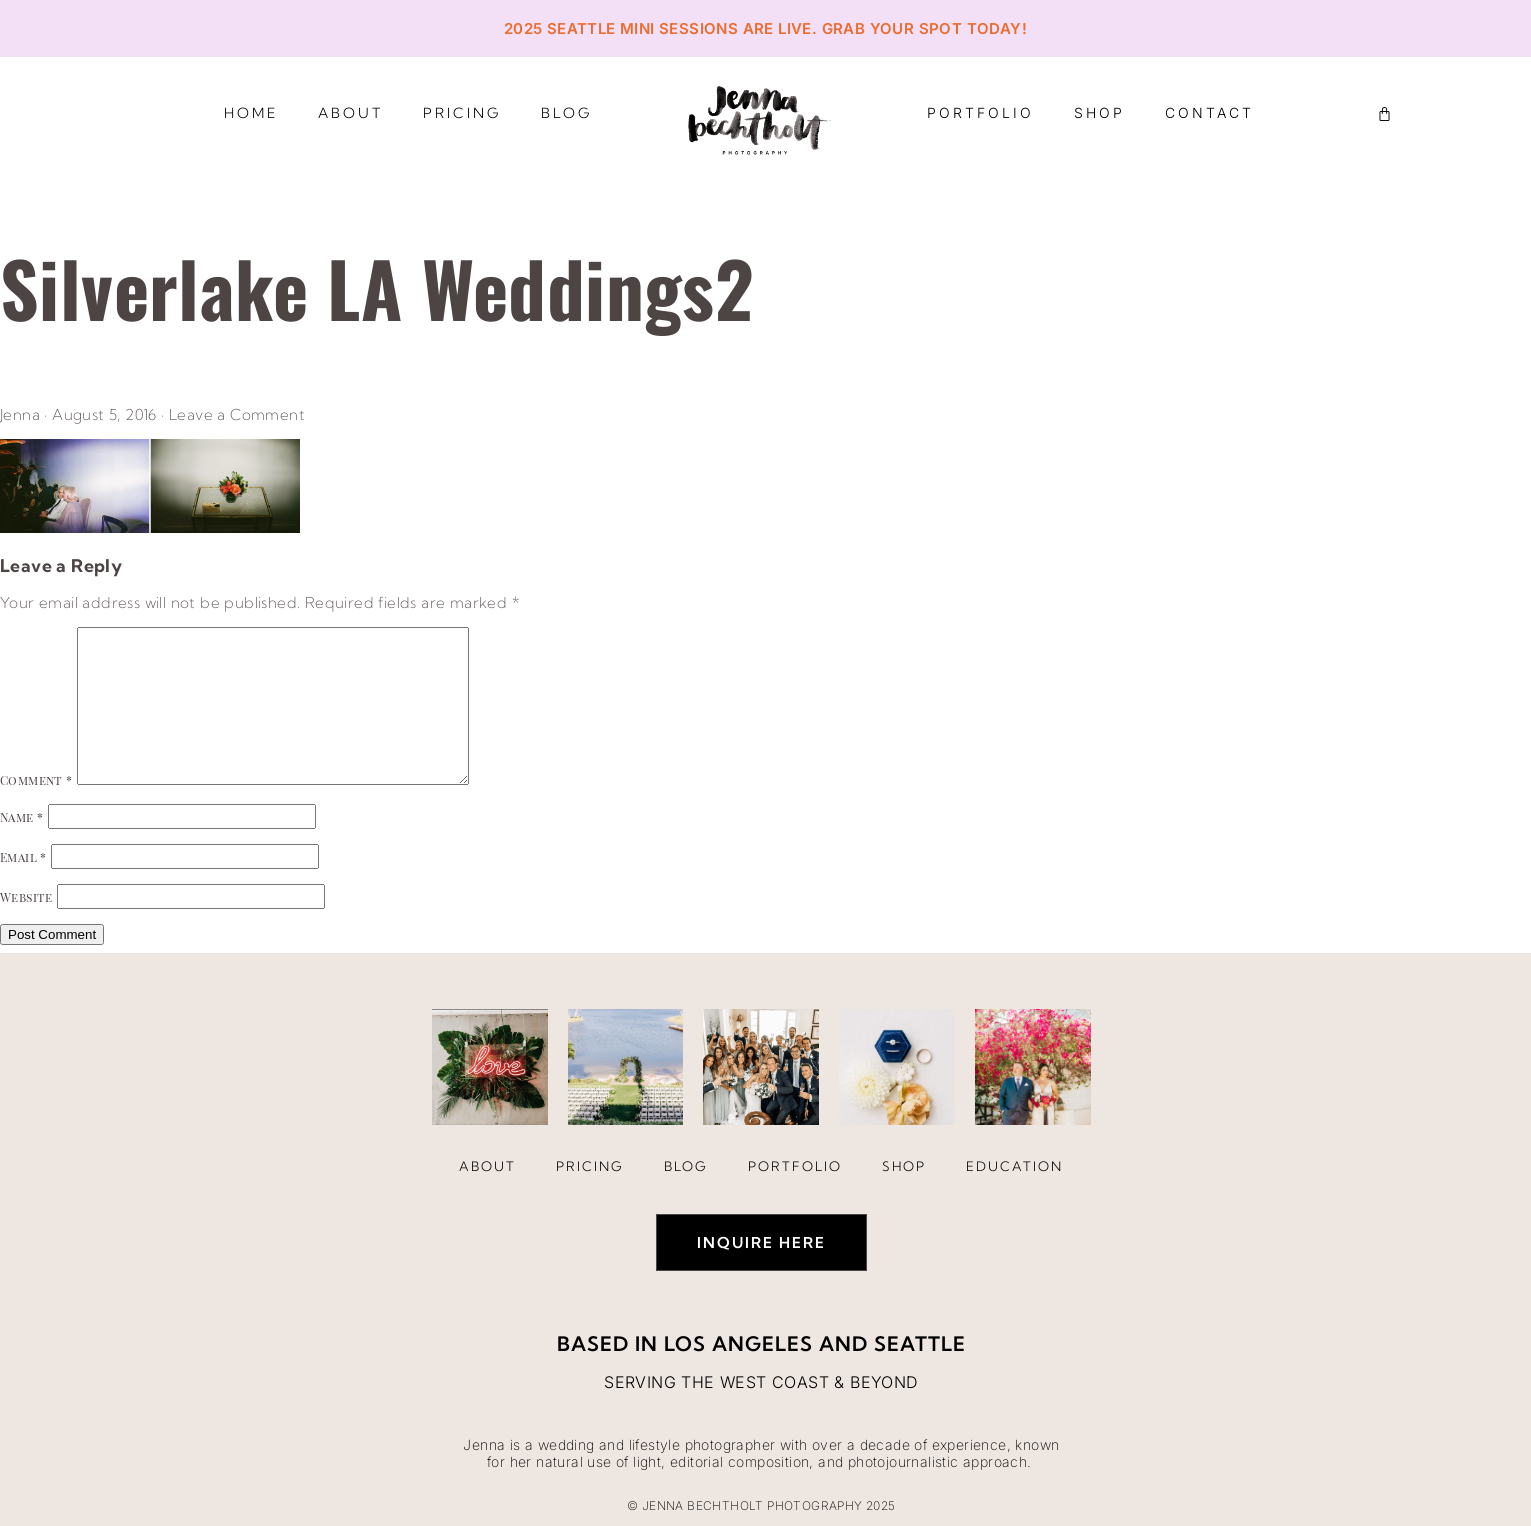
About (350, 113)
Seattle (920, 1343)
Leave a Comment (237, 414)
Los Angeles (738, 1343)
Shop (1099, 112)
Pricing (462, 113)
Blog (566, 113)
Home (251, 113)
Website (26, 897)
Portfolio (980, 112)
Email (23, 857)
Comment (36, 780)
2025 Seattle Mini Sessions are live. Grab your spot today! (765, 28)
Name (21, 817)
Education (1014, 1166)
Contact (1209, 112)
